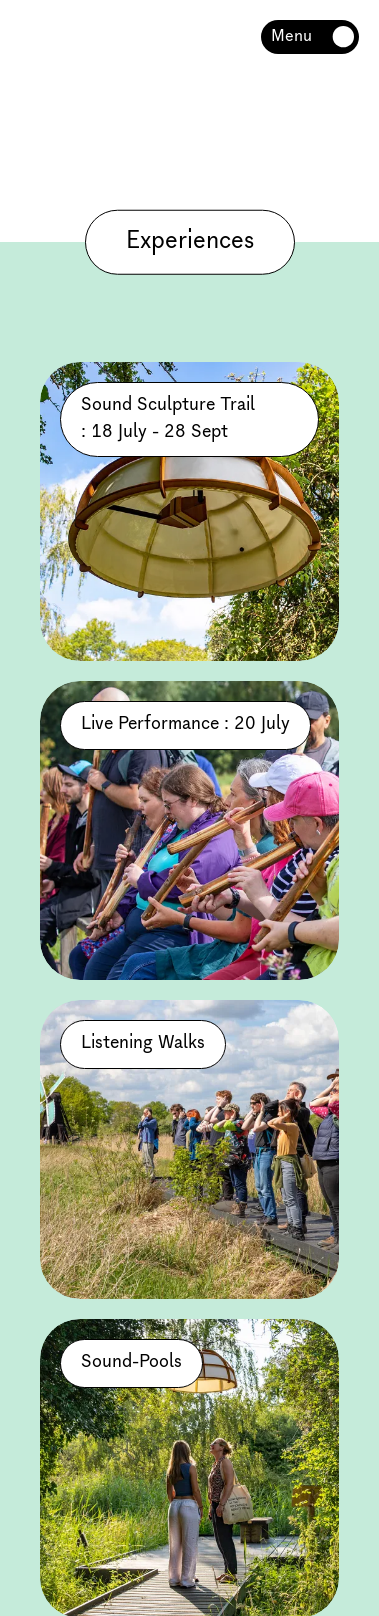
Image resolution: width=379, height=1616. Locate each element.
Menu (291, 37)
